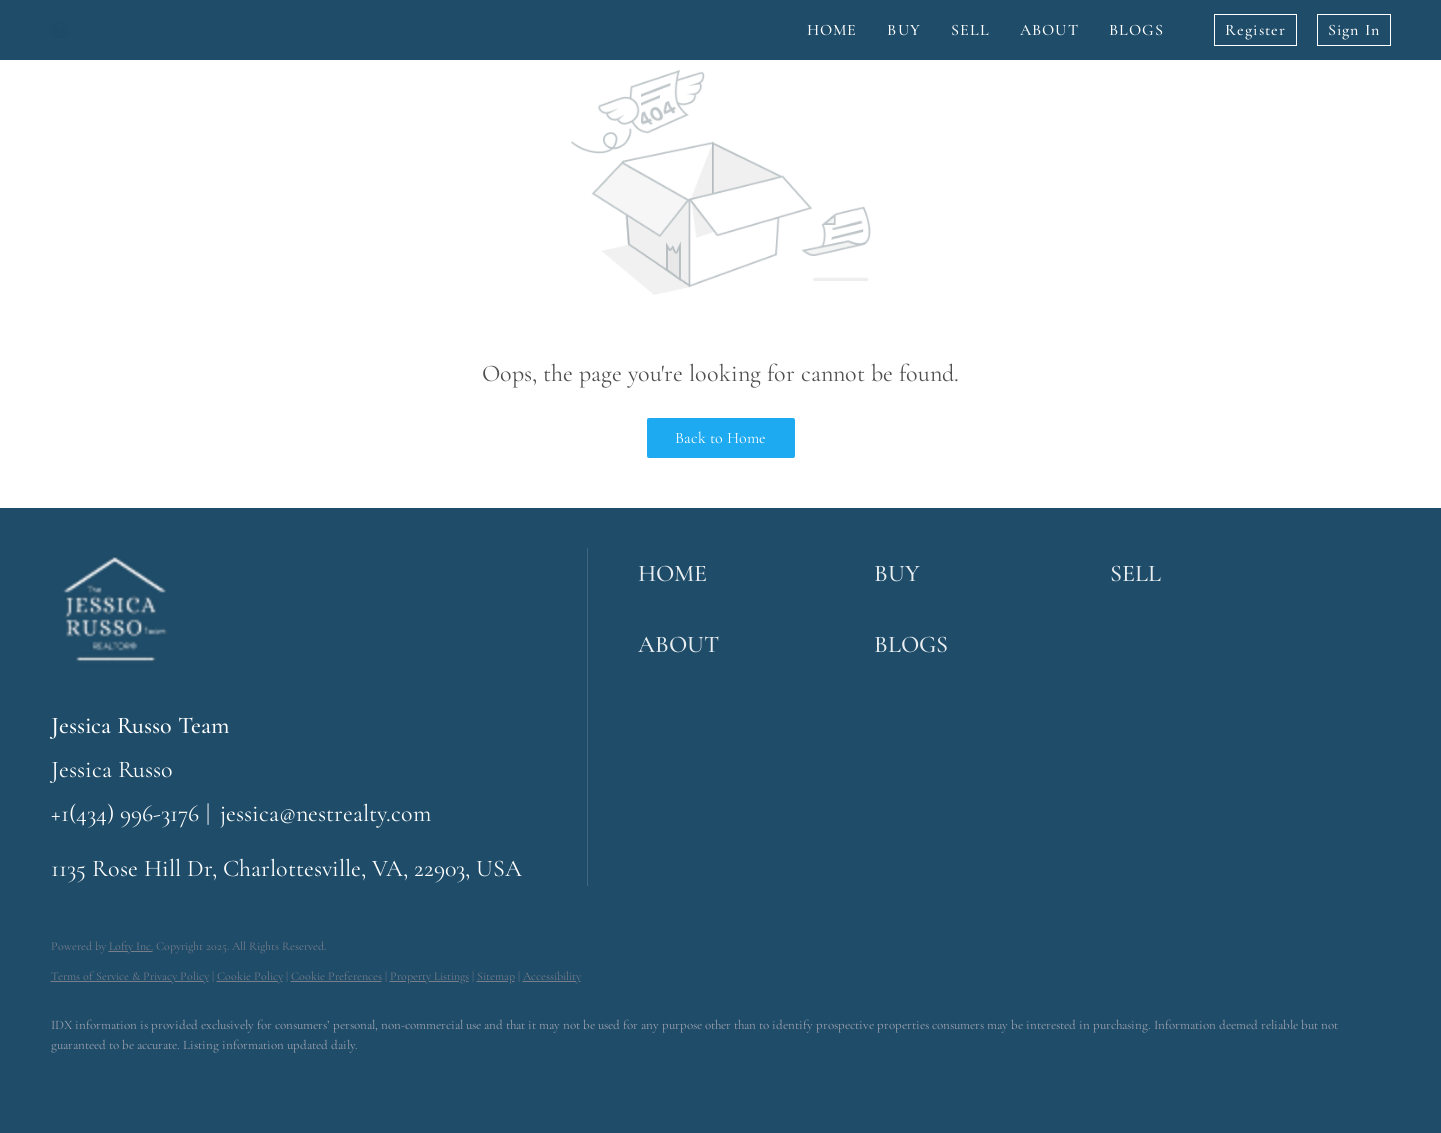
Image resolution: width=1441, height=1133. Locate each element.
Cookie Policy (250, 976)
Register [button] (1255, 30)
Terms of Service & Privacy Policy (130, 976)
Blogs (1137, 30)
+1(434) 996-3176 (125, 813)
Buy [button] (903, 30)
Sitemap (496, 976)
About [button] (1049, 30)
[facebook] (75, 1079)
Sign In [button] (1354, 30)
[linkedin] (133, 1079)
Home (832, 30)
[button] (751, 574)
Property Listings (429, 976)
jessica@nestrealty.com (325, 813)
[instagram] (191, 1079)
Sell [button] (970, 30)
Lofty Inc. (131, 946)
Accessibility (552, 976)
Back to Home (720, 438)
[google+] (307, 1079)
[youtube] (249, 1079)
